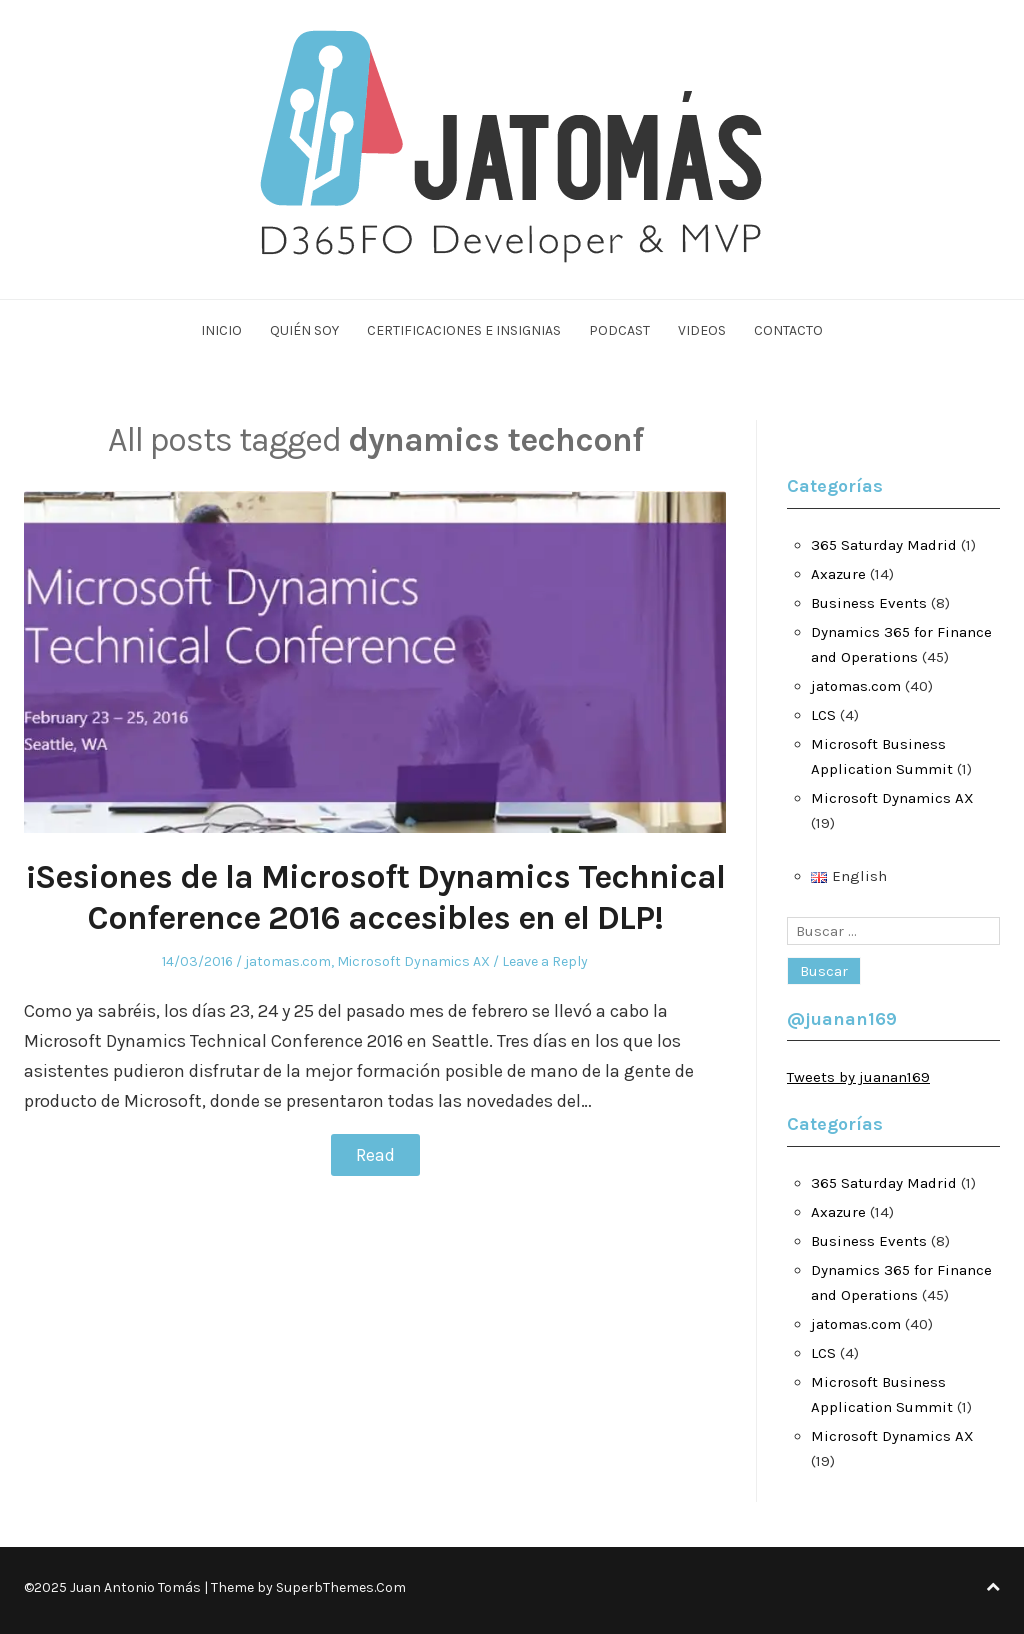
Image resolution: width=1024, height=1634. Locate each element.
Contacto (788, 330)
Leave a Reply (545, 961)
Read (375, 1155)
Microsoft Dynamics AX (413, 961)
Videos (702, 330)
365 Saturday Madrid (884, 545)
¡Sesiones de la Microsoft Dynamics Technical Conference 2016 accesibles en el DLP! (375, 897)
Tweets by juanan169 (858, 1077)
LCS (823, 715)
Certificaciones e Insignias (464, 330)
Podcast (619, 330)
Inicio (221, 330)
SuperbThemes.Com (341, 1587)
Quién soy (304, 330)
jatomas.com (288, 961)
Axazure (838, 574)
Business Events (869, 603)
